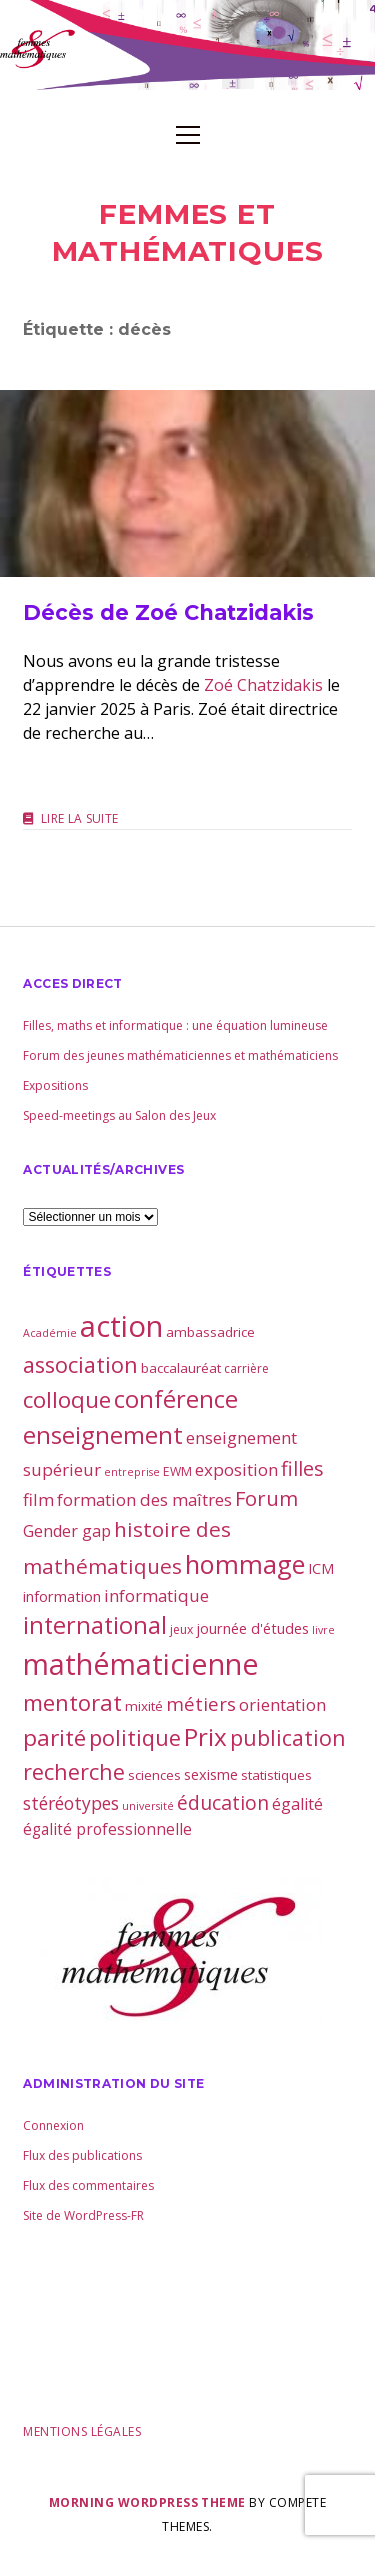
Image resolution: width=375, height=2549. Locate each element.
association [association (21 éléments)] (80, 1364)
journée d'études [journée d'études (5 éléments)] (252, 1628)
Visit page (187, 45)
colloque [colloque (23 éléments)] (67, 1399)
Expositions (55, 1085)
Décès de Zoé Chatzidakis (187, 484)
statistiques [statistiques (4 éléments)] (276, 1775)
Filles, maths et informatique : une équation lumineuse (175, 1025)
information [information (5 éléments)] (62, 1596)
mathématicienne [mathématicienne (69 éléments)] (141, 1663)
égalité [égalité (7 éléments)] (297, 1804)
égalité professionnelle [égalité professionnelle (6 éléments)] (107, 1829)
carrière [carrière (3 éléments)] (246, 1368)
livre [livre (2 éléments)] (323, 1630)
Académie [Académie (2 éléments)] (50, 1333)
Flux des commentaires (88, 2185)
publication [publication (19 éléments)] (288, 1737)
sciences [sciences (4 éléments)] (154, 1775)
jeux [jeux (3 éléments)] (181, 1629)
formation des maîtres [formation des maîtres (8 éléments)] (144, 1499)
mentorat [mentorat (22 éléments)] (72, 1702)
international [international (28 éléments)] (95, 1625)
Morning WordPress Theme (147, 2502)
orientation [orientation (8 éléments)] (282, 1704)
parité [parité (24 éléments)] (54, 1737)
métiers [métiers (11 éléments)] (201, 1703)
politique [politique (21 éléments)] (135, 1737)
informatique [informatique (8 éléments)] (156, 1595)
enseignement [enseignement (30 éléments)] (103, 1435)
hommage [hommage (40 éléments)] (245, 1564)
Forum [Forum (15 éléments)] (266, 1498)
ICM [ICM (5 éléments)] (321, 1568)
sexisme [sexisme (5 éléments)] (211, 1774)
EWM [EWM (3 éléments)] (177, 1471)
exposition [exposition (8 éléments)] (236, 1469)
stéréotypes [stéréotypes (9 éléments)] (71, 1803)
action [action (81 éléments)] (121, 1326)
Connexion (53, 2125)
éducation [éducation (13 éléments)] (223, 1802)
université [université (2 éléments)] (148, 1806)
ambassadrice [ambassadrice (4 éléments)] (210, 1332)
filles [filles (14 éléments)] (302, 1468)
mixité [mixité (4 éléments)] (144, 1706)
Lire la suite (80, 819)
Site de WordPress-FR (83, 2215)
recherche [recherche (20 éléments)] (74, 1771)
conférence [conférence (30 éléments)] (176, 1399)
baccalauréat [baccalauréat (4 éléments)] (181, 1368)
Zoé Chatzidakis (263, 685)
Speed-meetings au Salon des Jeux (119, 1115)
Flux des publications (82, 2155)
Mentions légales (82, 2431)
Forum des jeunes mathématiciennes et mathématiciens (180, 1055)
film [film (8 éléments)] (38, 1499)
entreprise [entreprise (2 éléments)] (132, 1472)
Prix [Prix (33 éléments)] (205, 1736)
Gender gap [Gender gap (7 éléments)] (67, 1531)
